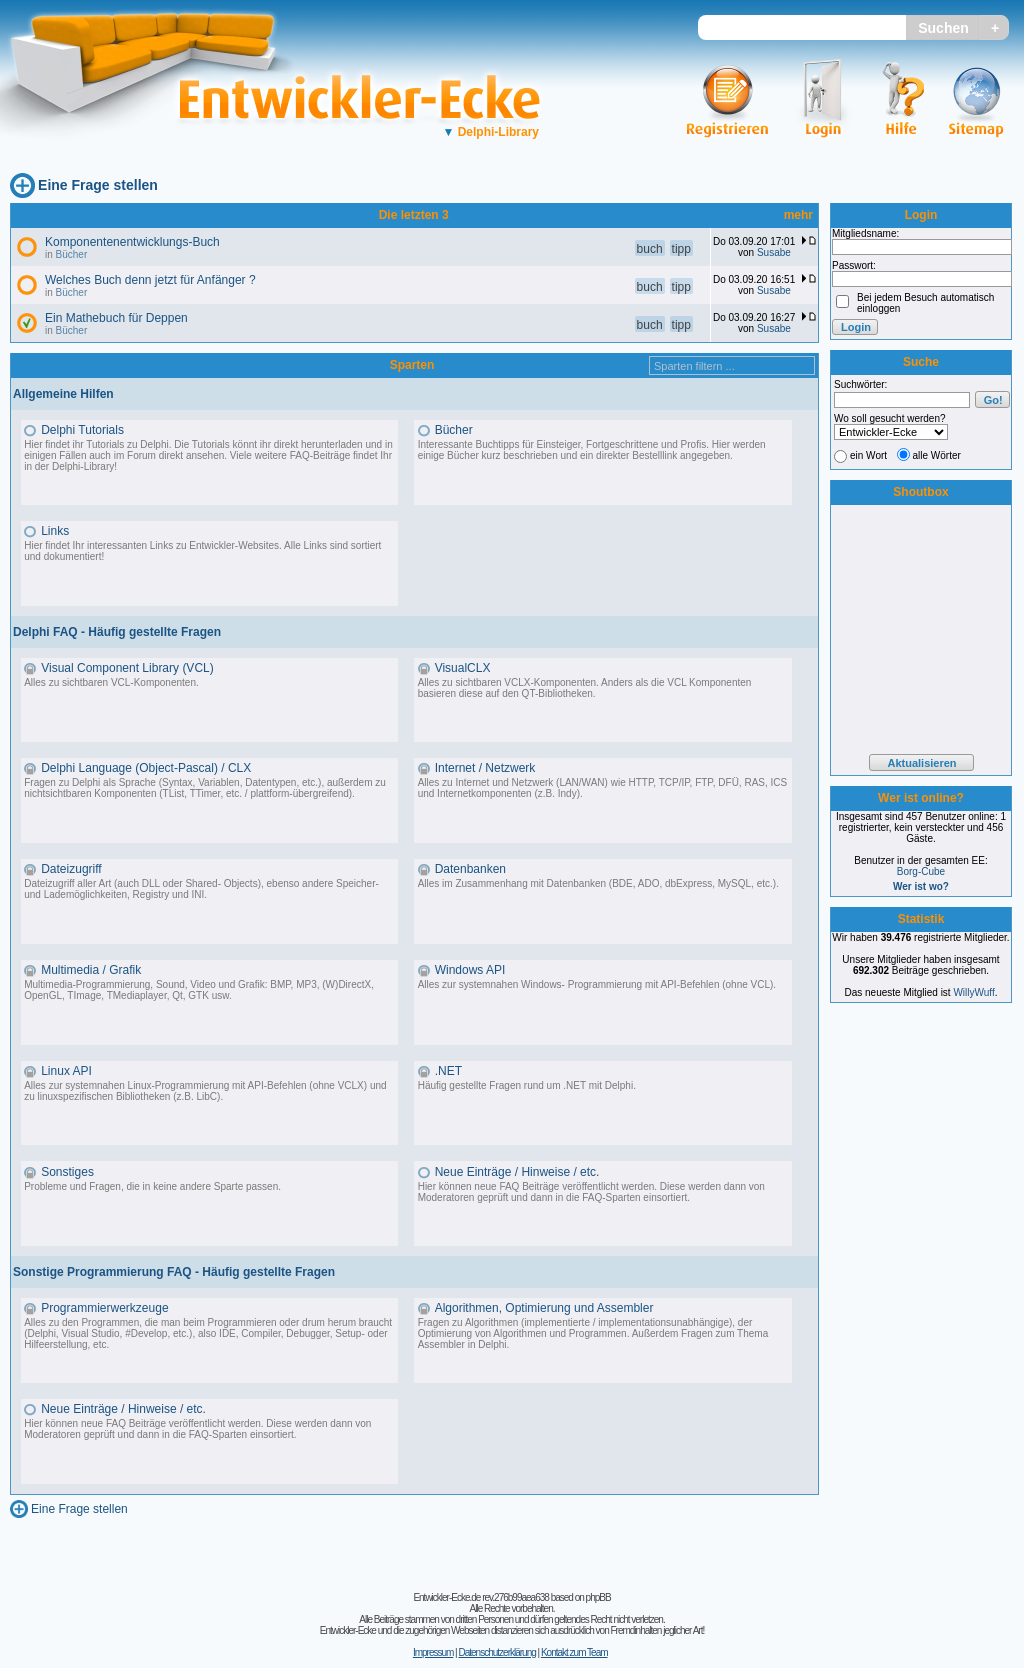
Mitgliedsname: (865, 233)
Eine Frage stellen (98, 185)
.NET (448, 1071)
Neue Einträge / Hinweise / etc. (517, 1172)
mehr (798, 215)
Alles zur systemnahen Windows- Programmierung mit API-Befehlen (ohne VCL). (597, 984)
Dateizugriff (71, 869)
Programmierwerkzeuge (104, 1308)
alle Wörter (937, 455)
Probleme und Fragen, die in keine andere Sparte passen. (152, 1186)
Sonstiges (67, 1172)
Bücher (72, 254)
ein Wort (868, 455)
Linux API (66, 1071)
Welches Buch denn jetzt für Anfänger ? (150, 280)
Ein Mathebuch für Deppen (116, 318)
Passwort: (854, 265)
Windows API (470, 970)
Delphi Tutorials (82, 430)
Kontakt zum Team (574, 1652)
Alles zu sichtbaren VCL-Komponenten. (111, 682)
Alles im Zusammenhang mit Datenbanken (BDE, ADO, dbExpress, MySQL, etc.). (598, 883)
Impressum (433, 1652)
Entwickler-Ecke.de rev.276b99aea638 (480, 1597)
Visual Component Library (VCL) (127, 668)
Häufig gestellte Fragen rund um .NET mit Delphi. (527, 1085)
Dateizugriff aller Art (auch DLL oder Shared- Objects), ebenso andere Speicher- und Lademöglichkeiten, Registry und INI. (201, 889)
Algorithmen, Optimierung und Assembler (544, 1308)
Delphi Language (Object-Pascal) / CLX (146, 768)
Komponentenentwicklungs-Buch (132, 242)
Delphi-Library (490, 132)
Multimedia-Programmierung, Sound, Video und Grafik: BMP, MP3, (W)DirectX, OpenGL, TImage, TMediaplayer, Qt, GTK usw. (199, 990)
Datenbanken (470, 869)
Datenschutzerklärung (496, 1652)
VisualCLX (463, 668)
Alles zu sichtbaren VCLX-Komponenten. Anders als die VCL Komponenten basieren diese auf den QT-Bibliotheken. (585, 688)
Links (55, 531)
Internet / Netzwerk (485, 768)
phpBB (598, 1597)
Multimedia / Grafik (91, 970)
